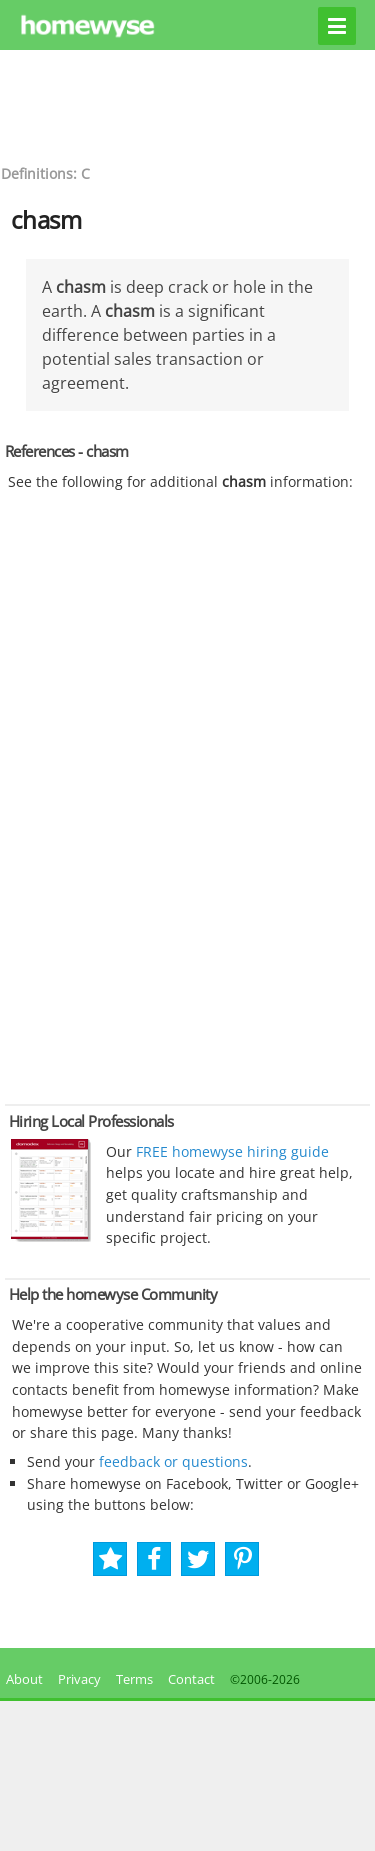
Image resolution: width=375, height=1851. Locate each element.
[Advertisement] (188, 105)
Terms (134, 1679)
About (21, 1679)
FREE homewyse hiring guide (230, 1151)
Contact (191, 1679)
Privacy (79, 1679)
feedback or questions (173, 1461)
